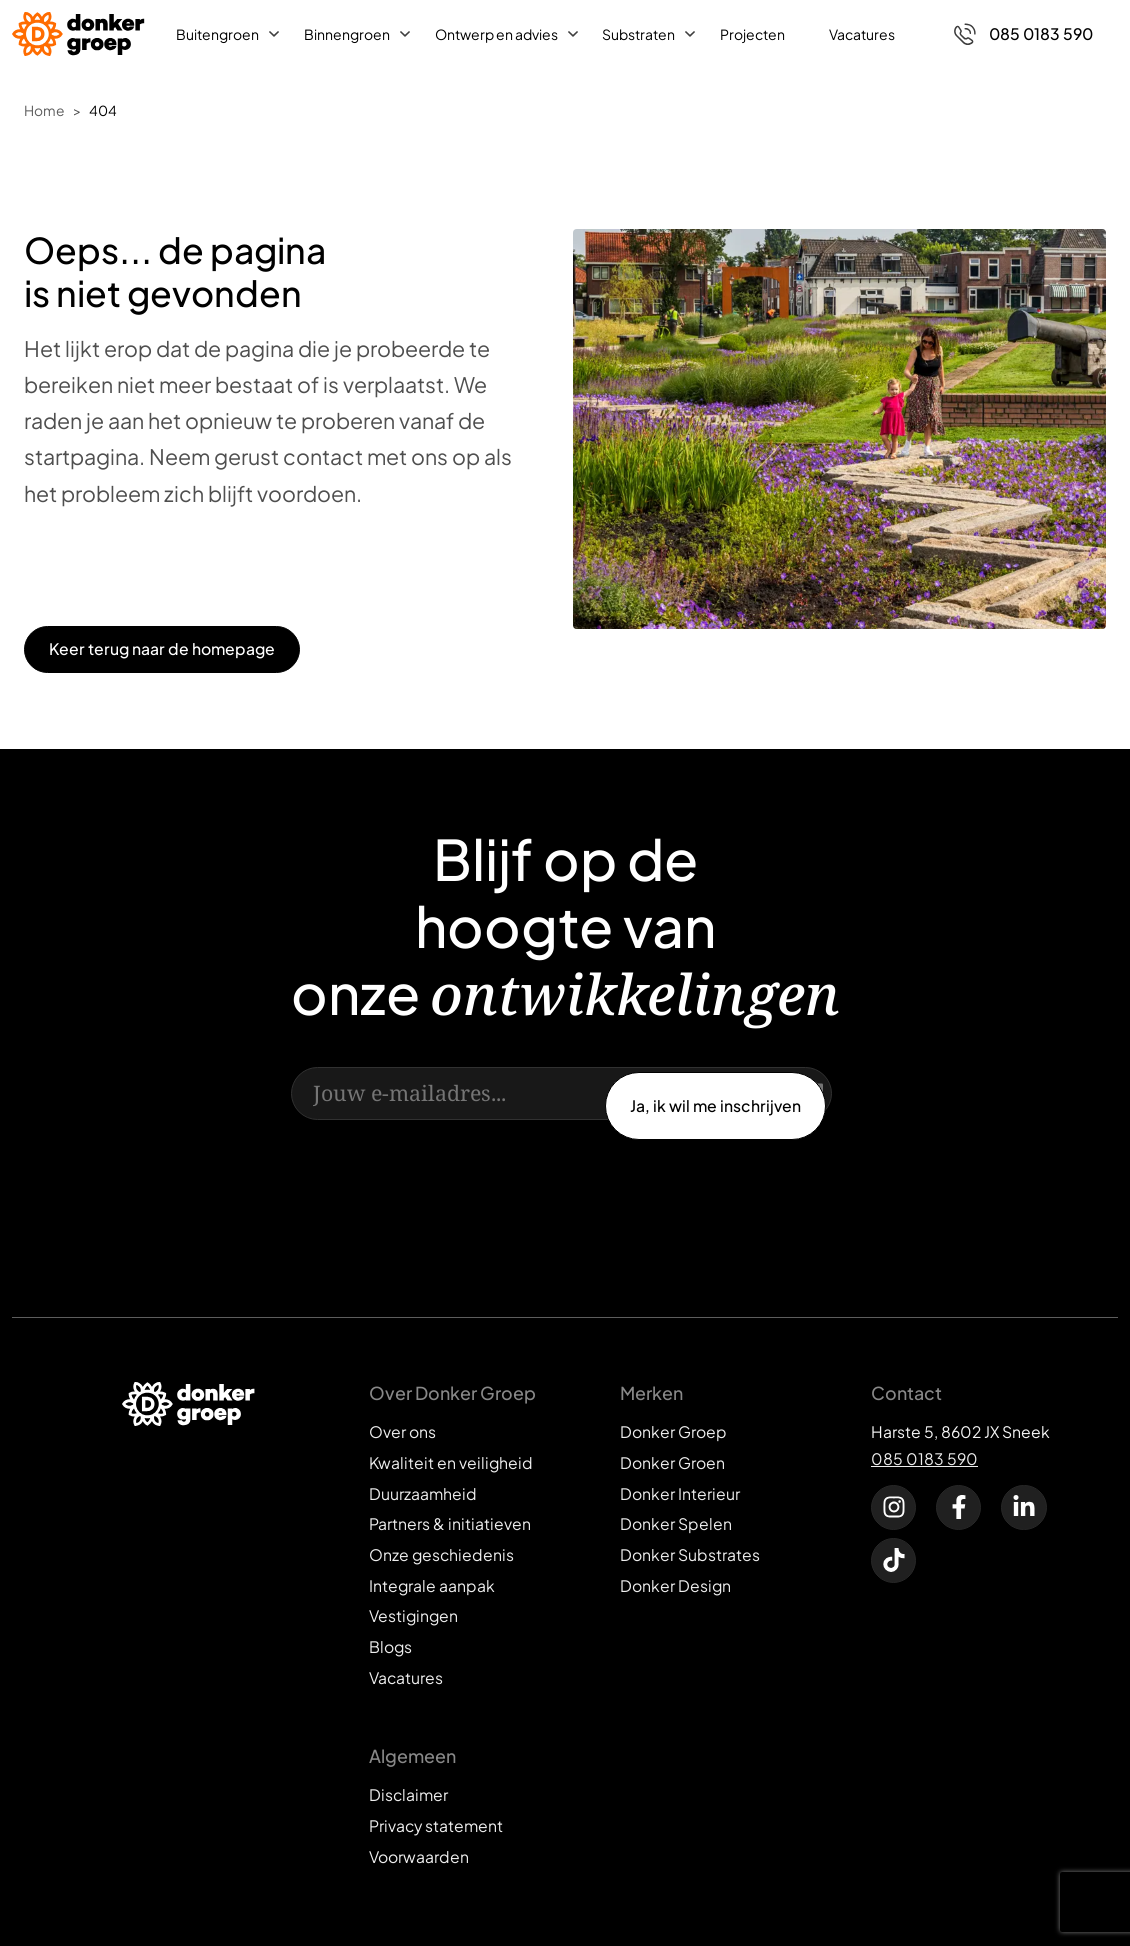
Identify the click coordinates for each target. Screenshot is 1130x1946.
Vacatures (862, 34)
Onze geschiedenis (441, 1554)
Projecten (752, 34)
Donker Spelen (676, 1523)
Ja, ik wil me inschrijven (715, 1105)
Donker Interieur (680, 1493)
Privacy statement (436, 1825)
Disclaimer (408, 1794)
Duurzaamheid (423, 1493)
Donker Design (675, 1585)
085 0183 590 (924, 1458)
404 (103, 110)
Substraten (638, 34)
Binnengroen (347, 34)
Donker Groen (672, 1462)
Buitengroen (217, 34)
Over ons (402, 1431)
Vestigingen (413, 1615)
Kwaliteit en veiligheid (451, 1462)
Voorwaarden (419, 1856)
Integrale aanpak (432, 1585)
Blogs (390, 1646)
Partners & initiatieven (450, 1523)
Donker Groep (673, 1431)
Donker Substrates (690, 1554)
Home (44, 110)
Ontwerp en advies (496, 34)
